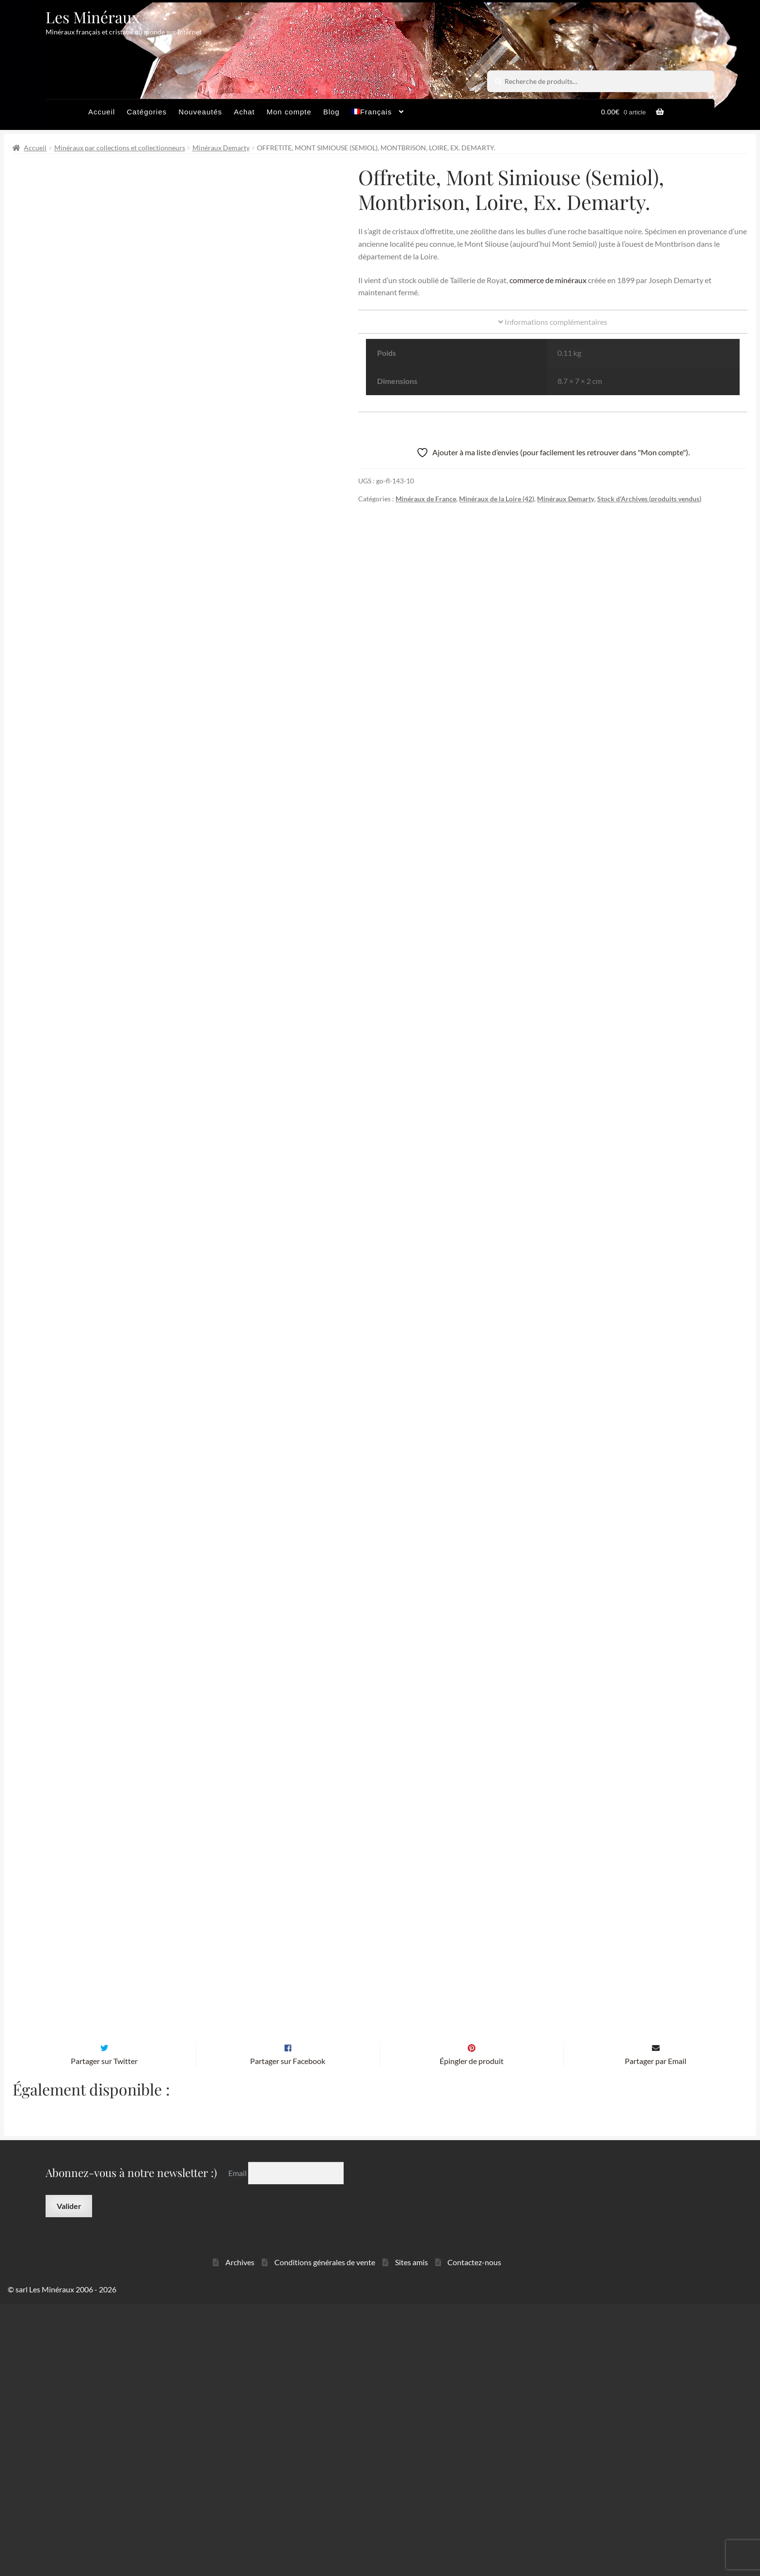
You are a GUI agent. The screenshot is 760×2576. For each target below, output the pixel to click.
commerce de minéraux (547, 280)
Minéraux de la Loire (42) (496, 499)
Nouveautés (200, 112)
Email (238, 2445)
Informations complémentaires (552, 321)
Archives (239, 2534)
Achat (244, 112)
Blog (331, 112)
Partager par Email (655, 2333)
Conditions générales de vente (324, 2534)
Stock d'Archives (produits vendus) (649, 499)
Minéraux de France (426, 499)
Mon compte (289, 112)
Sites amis (411, 2534)
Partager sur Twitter (104, 2333)
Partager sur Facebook (287, 2333)
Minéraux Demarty (221, 148)
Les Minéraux (93, 16)
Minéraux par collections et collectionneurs (119, 148)
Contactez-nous (474, 2534)
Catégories (147, 112)
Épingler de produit (472, 2333)
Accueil (101, 112)
